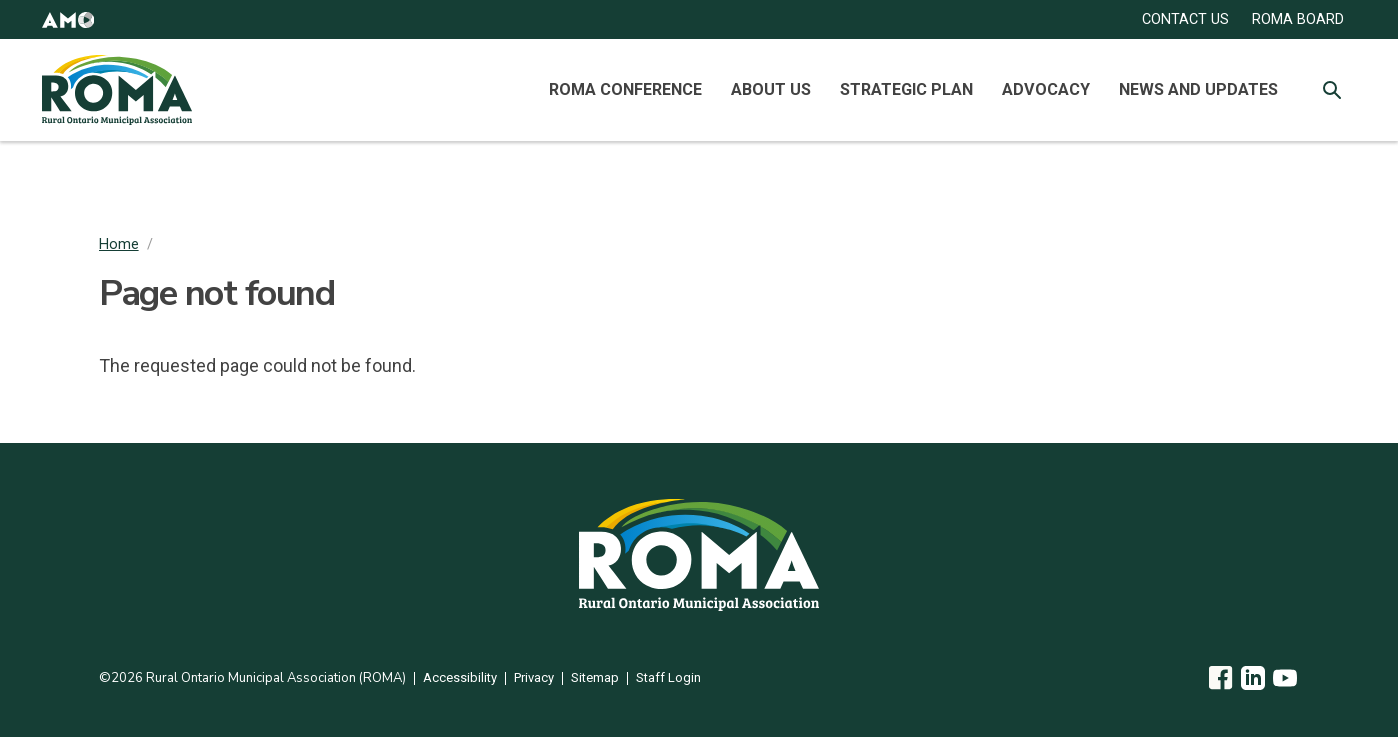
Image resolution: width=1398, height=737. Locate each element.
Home (119, 244)
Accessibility (460, 678)
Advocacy (1046, 89)
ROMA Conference (625, 89)
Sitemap (595, 678)
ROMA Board (1298, 19)
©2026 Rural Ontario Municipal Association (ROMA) (252, 678)
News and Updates (1198, 89)
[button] (68, 19)
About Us (771, 89)
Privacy (534, 678)
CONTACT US (1185, 19)
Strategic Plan (906, 89)
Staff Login (668, 678)
